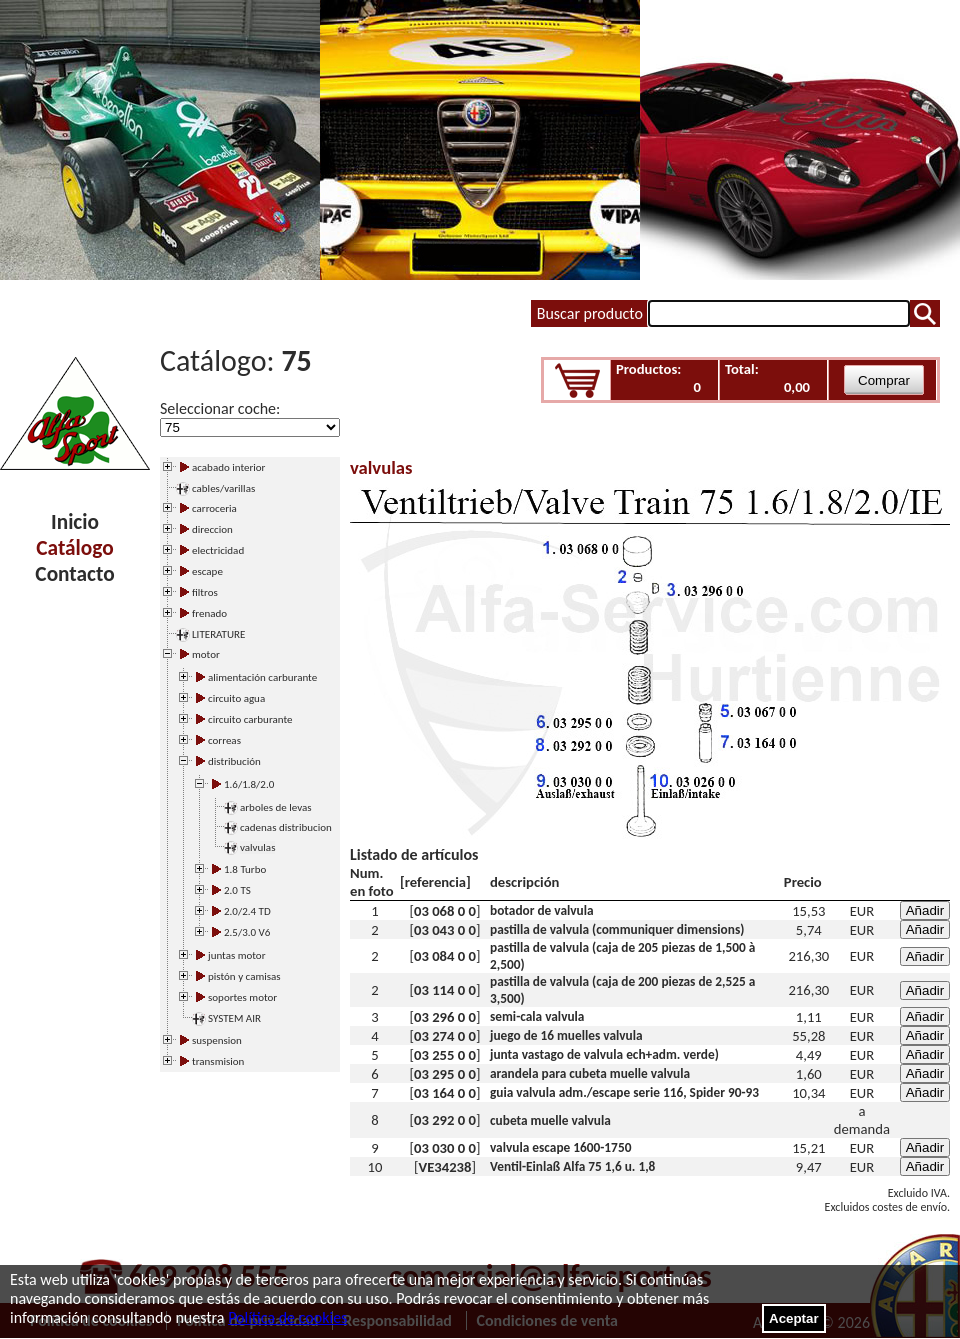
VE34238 (445, 1167)
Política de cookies (287, 1317)
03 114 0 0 (445, 990)
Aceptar (794, 1318)
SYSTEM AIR (234, 1018)
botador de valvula (542, 910)
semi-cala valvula (537, 1016)
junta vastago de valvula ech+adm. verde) (604, 1054)
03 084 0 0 (445, 956)
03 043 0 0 (445, 930)
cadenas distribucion (286, 827)
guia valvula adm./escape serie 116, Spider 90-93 (624, 1092)
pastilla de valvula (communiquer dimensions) (617, 929)
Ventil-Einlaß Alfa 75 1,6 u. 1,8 (572, 1166)
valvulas (257, 847)
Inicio (75, 522)
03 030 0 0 (445, 1148)
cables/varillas (223, 488)
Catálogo (74, 548)
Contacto (74, 574)
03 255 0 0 (445, 1055)
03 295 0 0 (445, 1074)
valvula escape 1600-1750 (560, 1147)
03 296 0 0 (445, 1017)
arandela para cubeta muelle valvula (590, 1073)
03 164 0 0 (445, 1093)
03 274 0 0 (445, 1036)
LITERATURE (218, 634)
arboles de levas (276, 807)
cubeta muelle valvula (550, 1120)
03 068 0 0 (445, 911)
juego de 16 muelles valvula (566, 1035)
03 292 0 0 (445, 1120)
